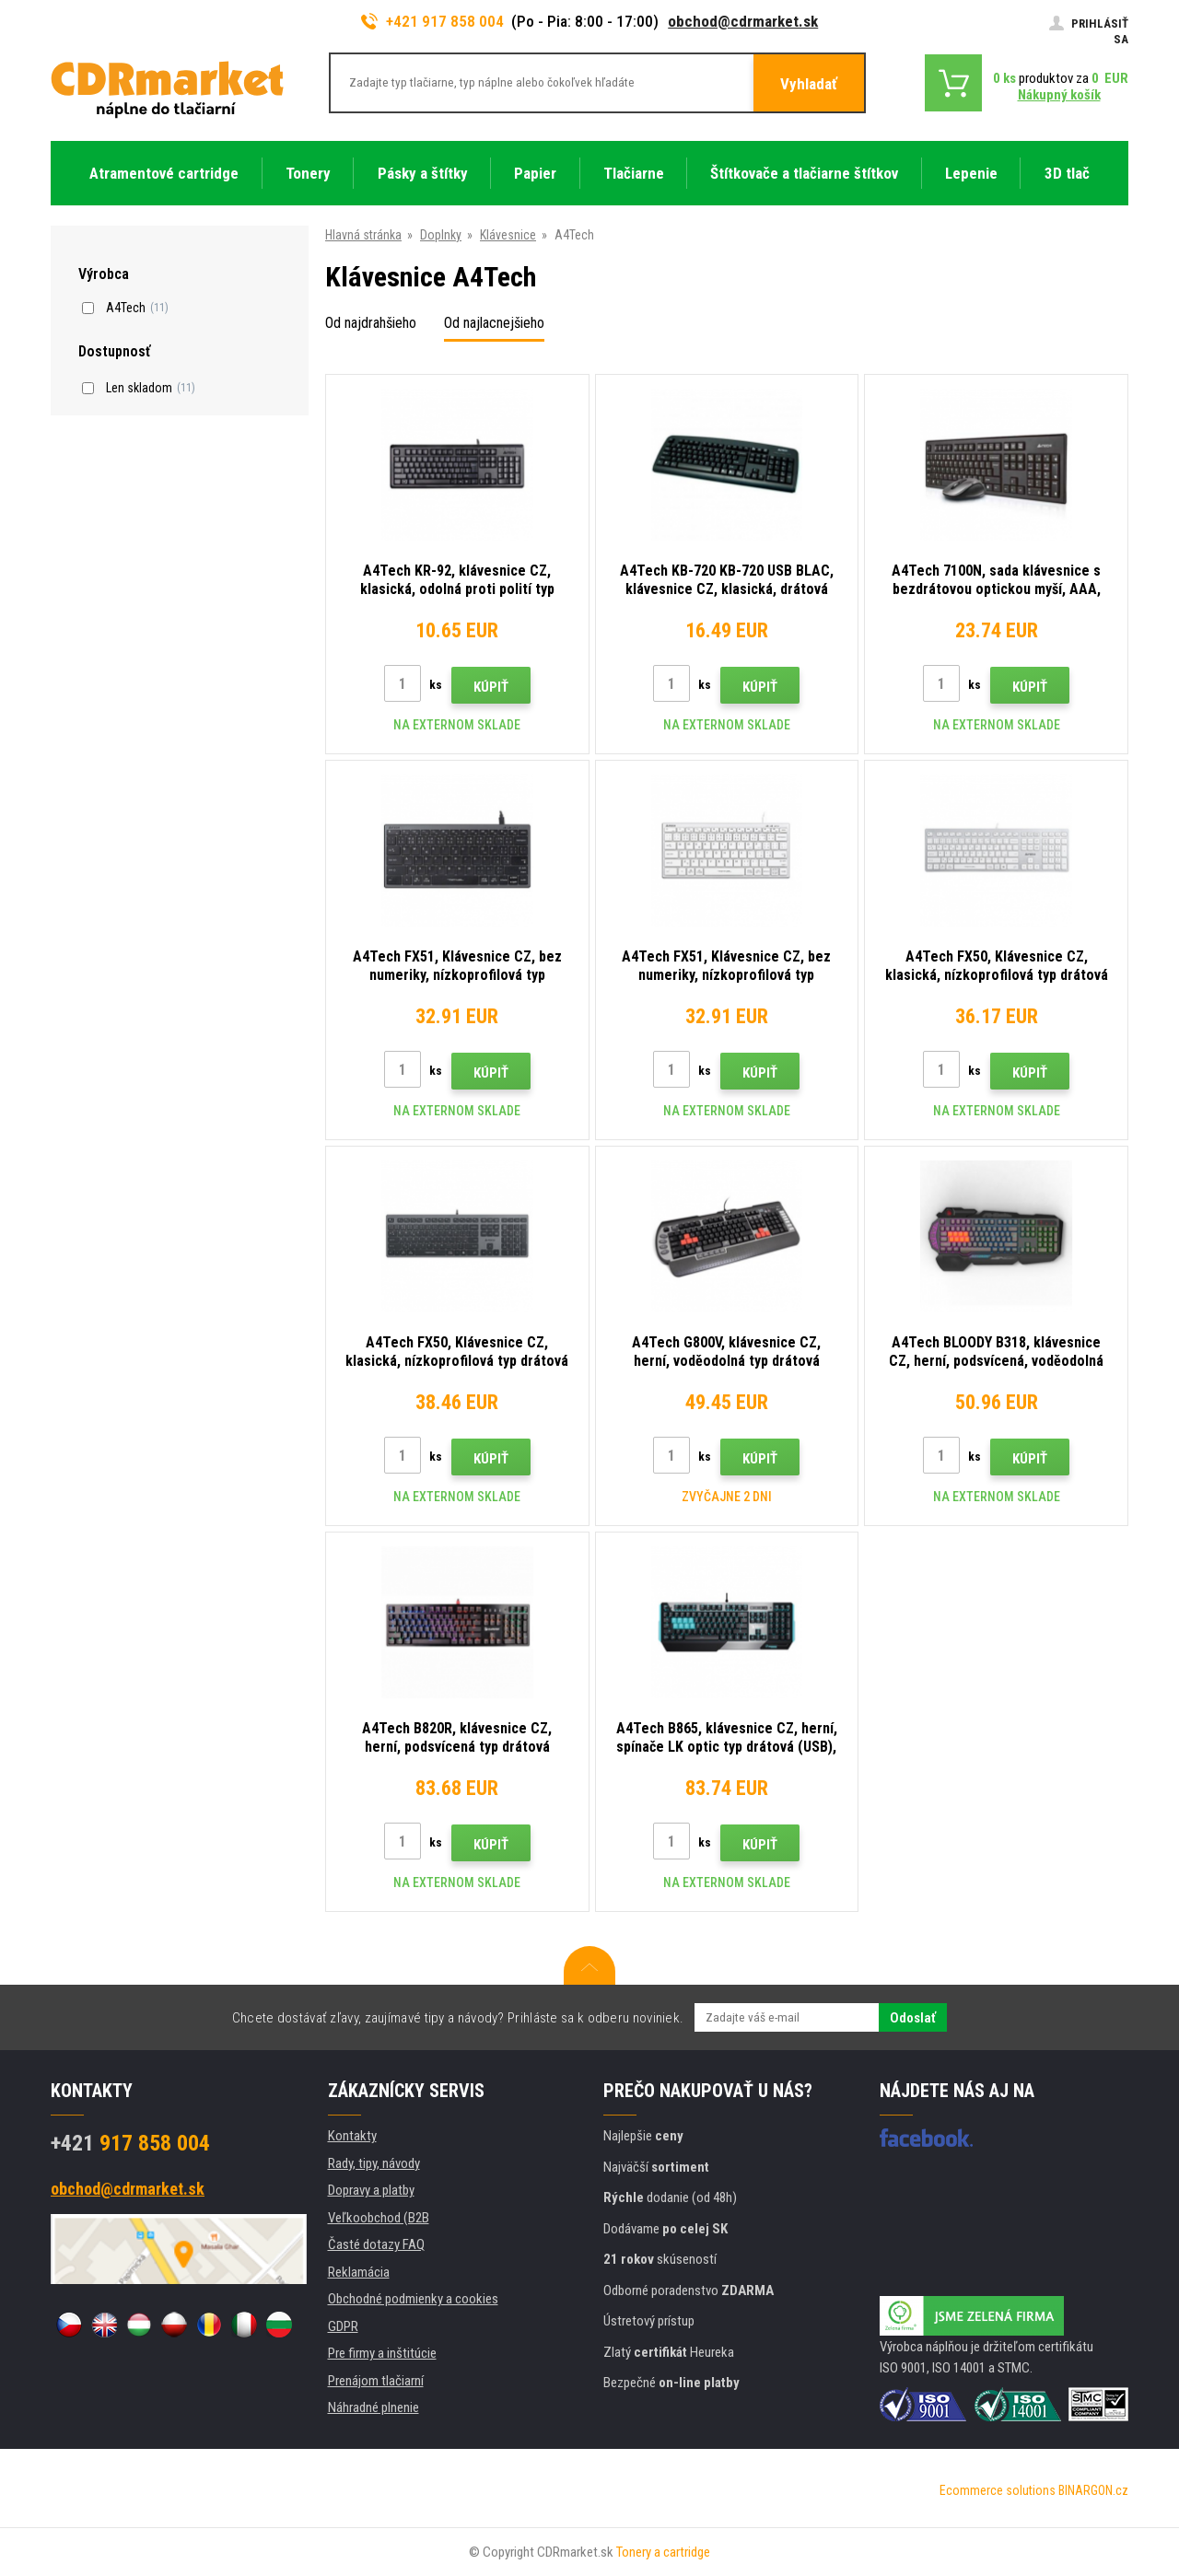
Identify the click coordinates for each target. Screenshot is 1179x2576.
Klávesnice (508, 234)
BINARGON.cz (1093, 2490)
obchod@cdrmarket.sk (743, 21)
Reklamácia (359, 2272)
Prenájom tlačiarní (376, 2380)
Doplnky (440, 234)
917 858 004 (130, 2143)
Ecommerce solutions (998, 2490)
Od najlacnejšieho (494, 323)
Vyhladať (808, 84)
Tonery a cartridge (663, 2552)
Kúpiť (490, 687)
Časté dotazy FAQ (376, 2244)
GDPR (343, 2326)
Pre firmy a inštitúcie (382, 2353)
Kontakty (352, 2135)
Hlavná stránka (363, 234)
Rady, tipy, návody (374, 2163)
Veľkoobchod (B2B (378, 2217)
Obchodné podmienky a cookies (413, 2298)
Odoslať (913, 2018)
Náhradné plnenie (373, 2407)
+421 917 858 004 (433, 21)
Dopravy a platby (371, 2190)
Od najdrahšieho (370, 323)
